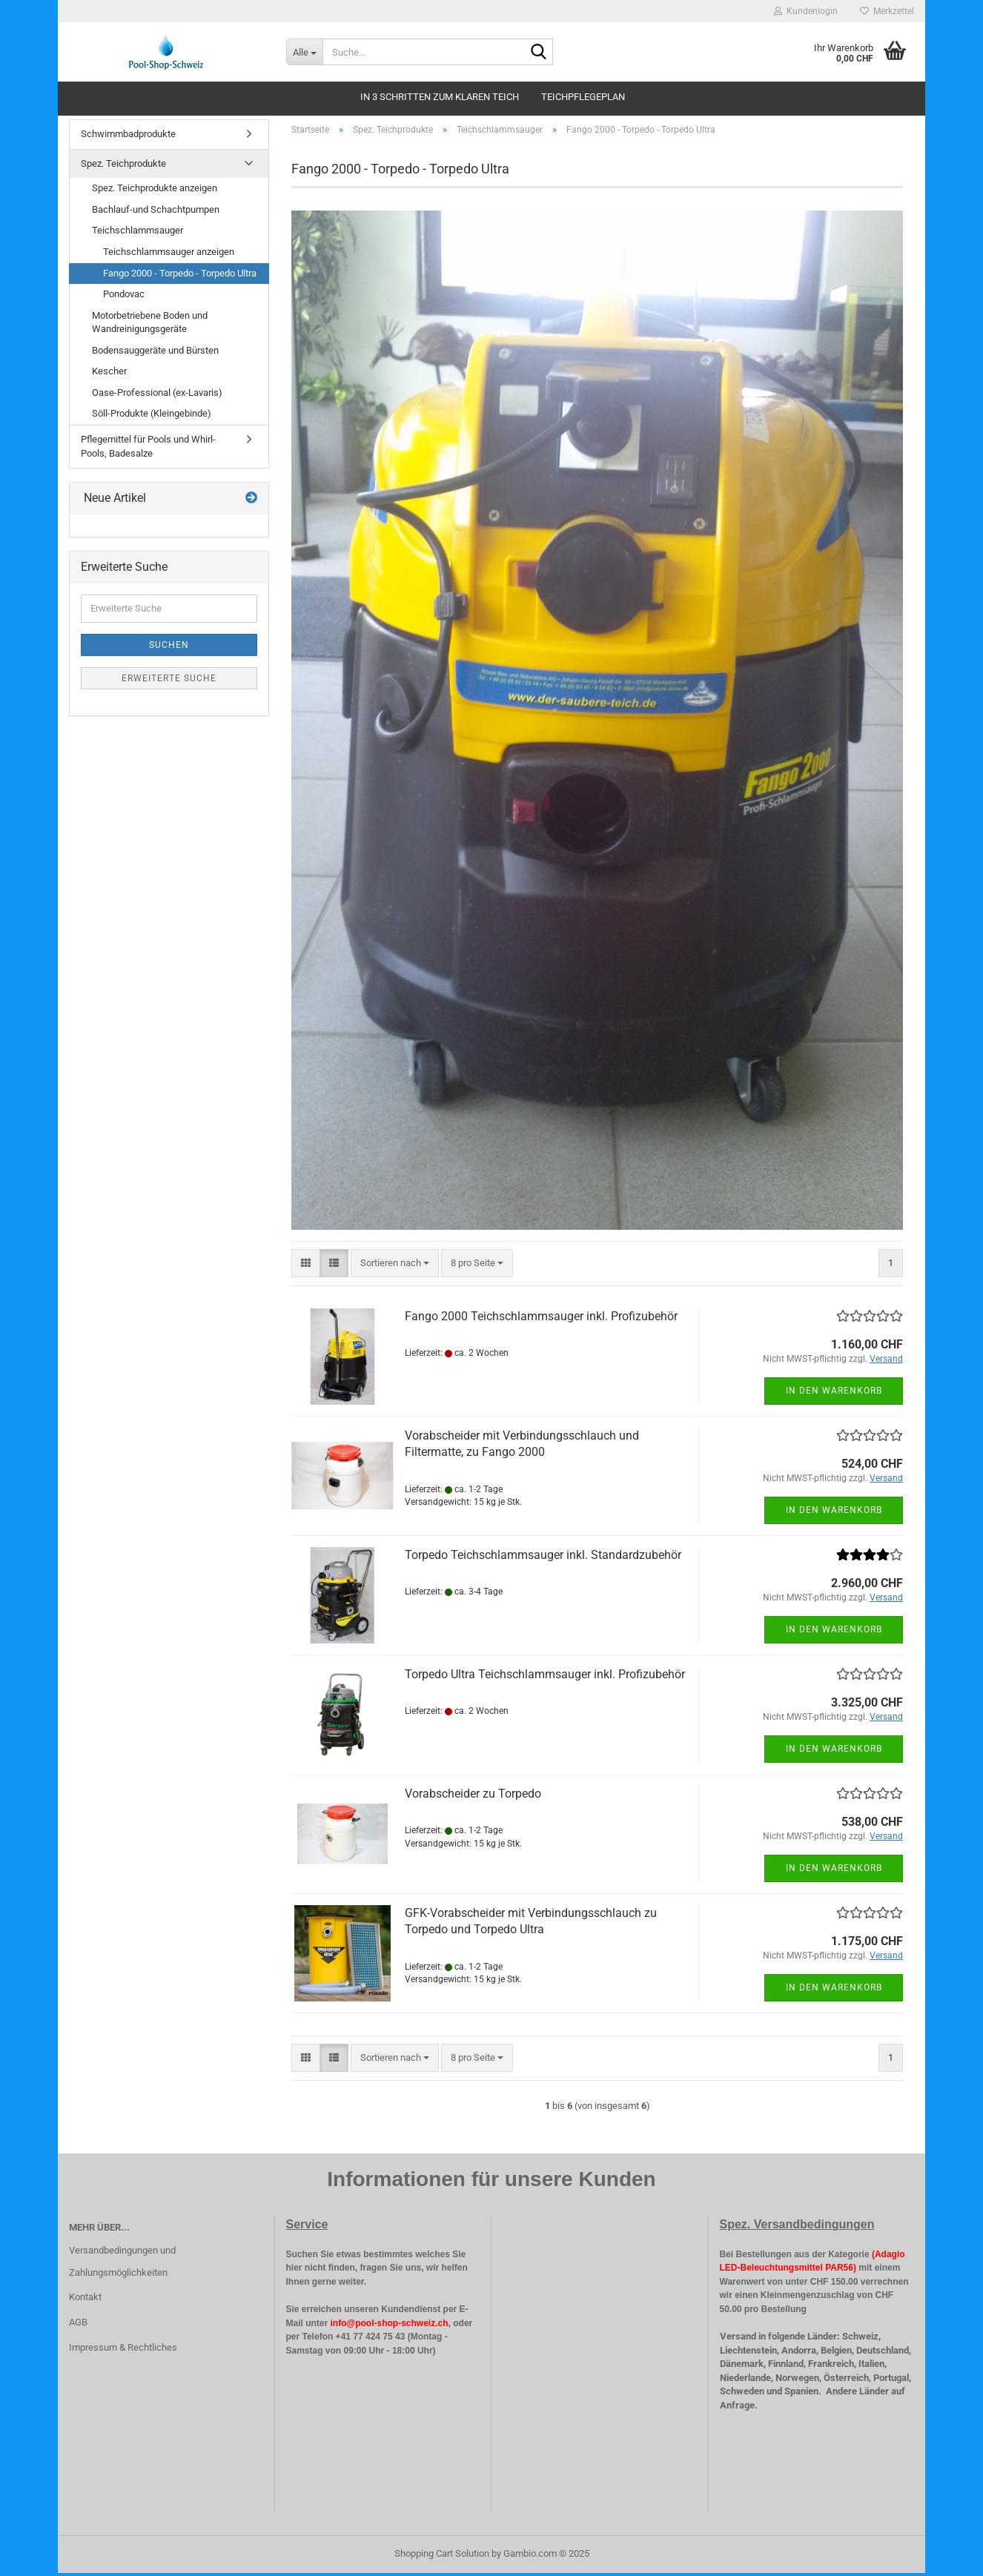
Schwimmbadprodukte (128, 136)
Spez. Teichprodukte (123, 166)
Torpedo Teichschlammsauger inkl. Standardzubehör (543, 1557)
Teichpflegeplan (583, 96)
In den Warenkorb (834, 1393)
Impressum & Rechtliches (123, 2350)
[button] (305, 1265)
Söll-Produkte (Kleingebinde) (151, 416)
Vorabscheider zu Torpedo (473, 1796)
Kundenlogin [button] (806, 11)
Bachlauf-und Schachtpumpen (155, 212)
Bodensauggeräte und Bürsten (155, 353)
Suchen (169, 648)
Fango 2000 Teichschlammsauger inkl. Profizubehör (541, 1318)
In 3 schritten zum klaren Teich (439, 96)
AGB (78, 2325)
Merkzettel (887, 11)
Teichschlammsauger (137, 233)
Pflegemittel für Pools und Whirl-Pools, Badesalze (148, 449)
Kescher (109, 374)
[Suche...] (304, 52)
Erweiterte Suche (169, 681)
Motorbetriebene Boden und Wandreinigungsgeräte (150, 325)
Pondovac (124, 296)
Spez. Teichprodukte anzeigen (154, 190)
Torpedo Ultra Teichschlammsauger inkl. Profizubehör (545, 1676)
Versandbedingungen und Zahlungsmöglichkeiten (122, 2263)
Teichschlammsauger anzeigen (168, 254)
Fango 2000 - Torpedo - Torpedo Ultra (179, 275)
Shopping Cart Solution (441, 2556)
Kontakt (85, 2299)
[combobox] (395, 1265)
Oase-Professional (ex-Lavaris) (157, 395)
